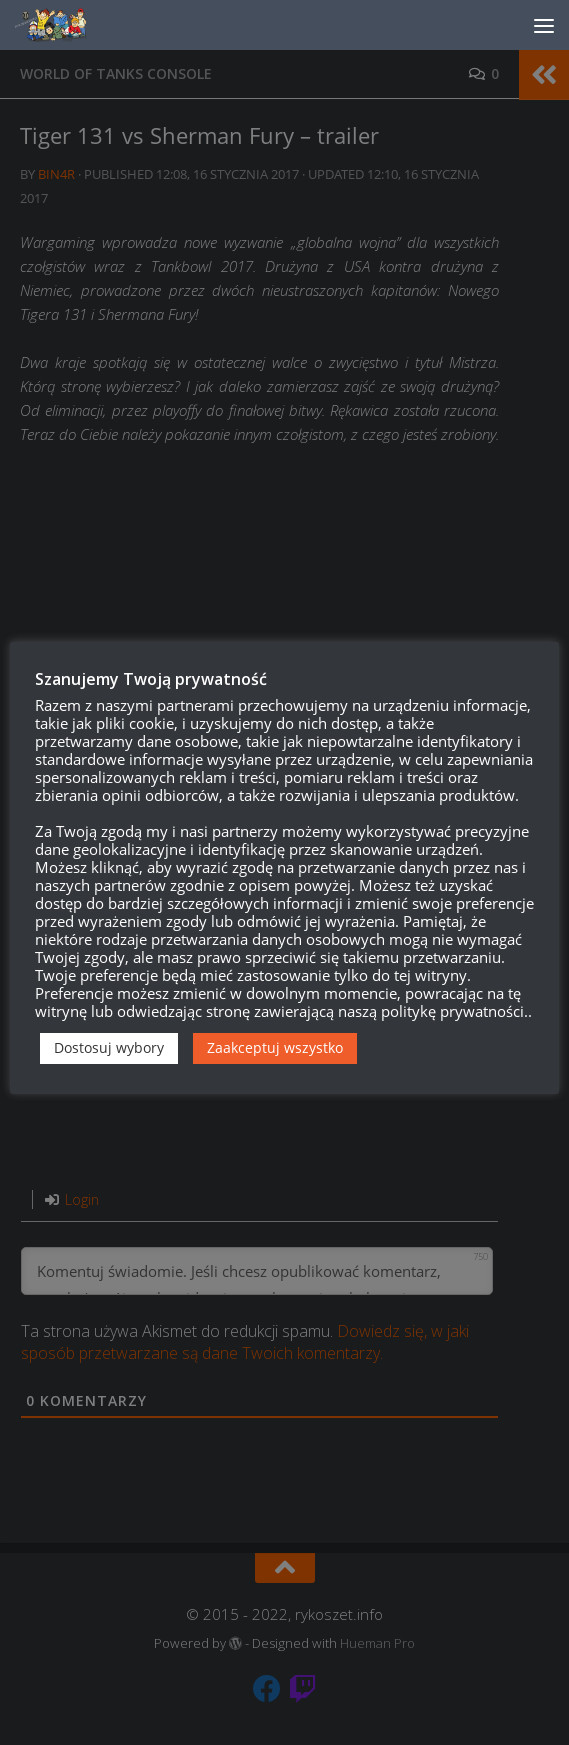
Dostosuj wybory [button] (109, 1047)
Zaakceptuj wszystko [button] (275, 1047)
